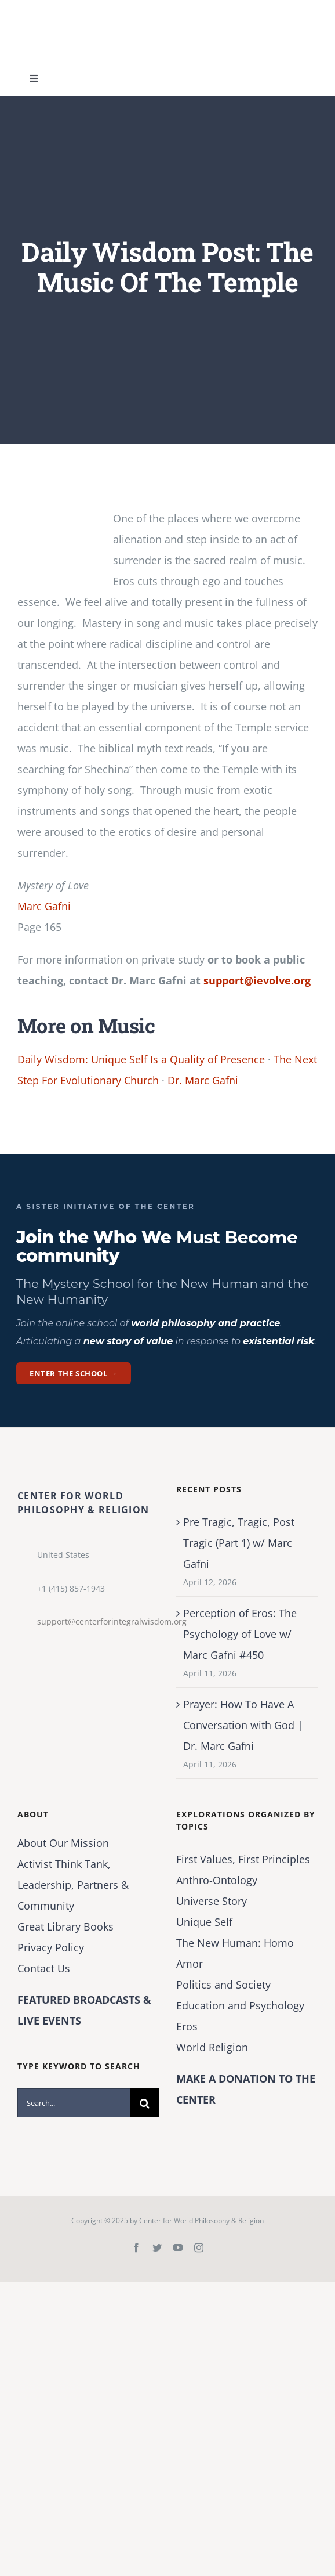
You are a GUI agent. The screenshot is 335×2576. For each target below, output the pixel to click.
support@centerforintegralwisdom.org (98, 1621)
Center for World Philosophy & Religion (201, 2220)
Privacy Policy (50, 1947)
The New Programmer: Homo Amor (235, 1953)
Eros (187, 2026)
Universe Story (211, 1901)
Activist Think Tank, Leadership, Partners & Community (73, 1885)
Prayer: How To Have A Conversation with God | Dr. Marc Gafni (243, 1725)
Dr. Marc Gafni (203, 1080)
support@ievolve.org (257, 980)
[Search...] (73, 2102)
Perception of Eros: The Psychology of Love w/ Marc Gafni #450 (240, 1634)
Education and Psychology (240, 2005)
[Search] (144, 2102)
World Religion (212, 2047)
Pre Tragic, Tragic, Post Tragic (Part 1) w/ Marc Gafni (238, 1543)
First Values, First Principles (243, 1859)
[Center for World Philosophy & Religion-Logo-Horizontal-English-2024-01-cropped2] (89, 11)
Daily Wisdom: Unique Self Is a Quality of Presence (141, 1059)
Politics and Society (223, 1984)
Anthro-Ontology (216, 1880)
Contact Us (43, 1968)
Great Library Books (65, 1926)
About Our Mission (63, 1843)
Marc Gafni (44, 906)
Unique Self (204, 1922)
